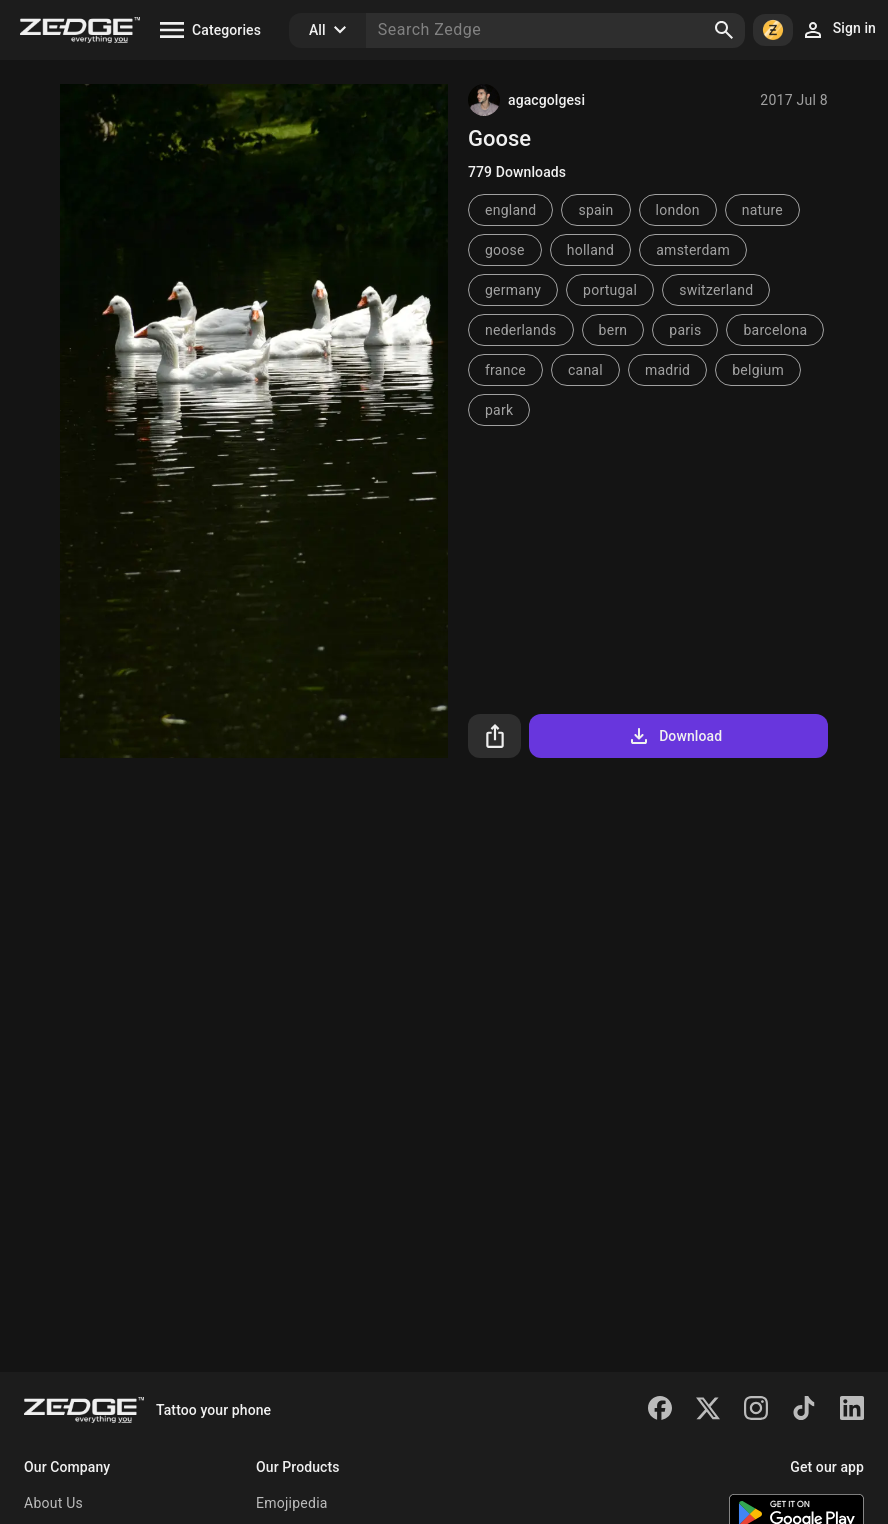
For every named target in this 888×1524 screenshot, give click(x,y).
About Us (53, 1503)
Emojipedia (292, 1503)
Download (674, 736)
